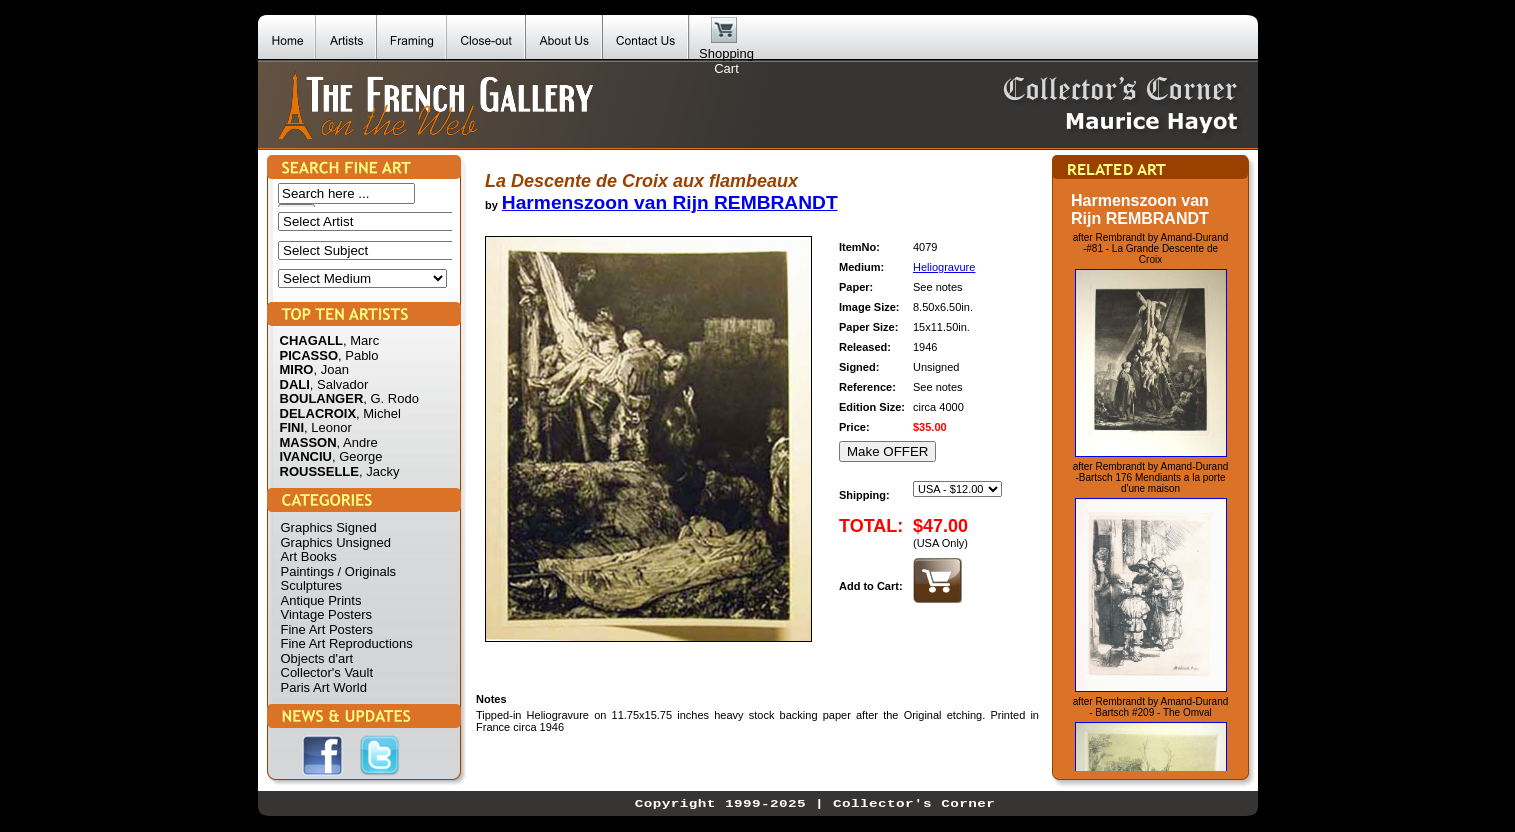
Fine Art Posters (327, 629)
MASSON (308, 442)
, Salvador (339, 384)
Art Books (309, 556)
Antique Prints (321, 600)
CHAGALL (312, 340)
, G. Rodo (391, 398)
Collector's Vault (327, 672)
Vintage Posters (327, 614)
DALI (295, 384)
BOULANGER (322, 398)
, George (357, 456)
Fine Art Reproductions (347, 643)
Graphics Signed (329, 527)
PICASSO (309, 355)
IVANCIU (306, 456)
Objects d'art (317, 658)
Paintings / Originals (339, 571)
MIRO (297, 369)
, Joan (330, 369)
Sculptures (311, 585)
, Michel (378, 413)
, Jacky (379, 471)
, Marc (361, 340)
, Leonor (328, 427)
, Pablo (358, 355)
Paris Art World (324, 687)
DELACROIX (318, 413)
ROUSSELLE (319, 471)
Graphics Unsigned (336, 542)
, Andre (357, 442)
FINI (292, 427)
